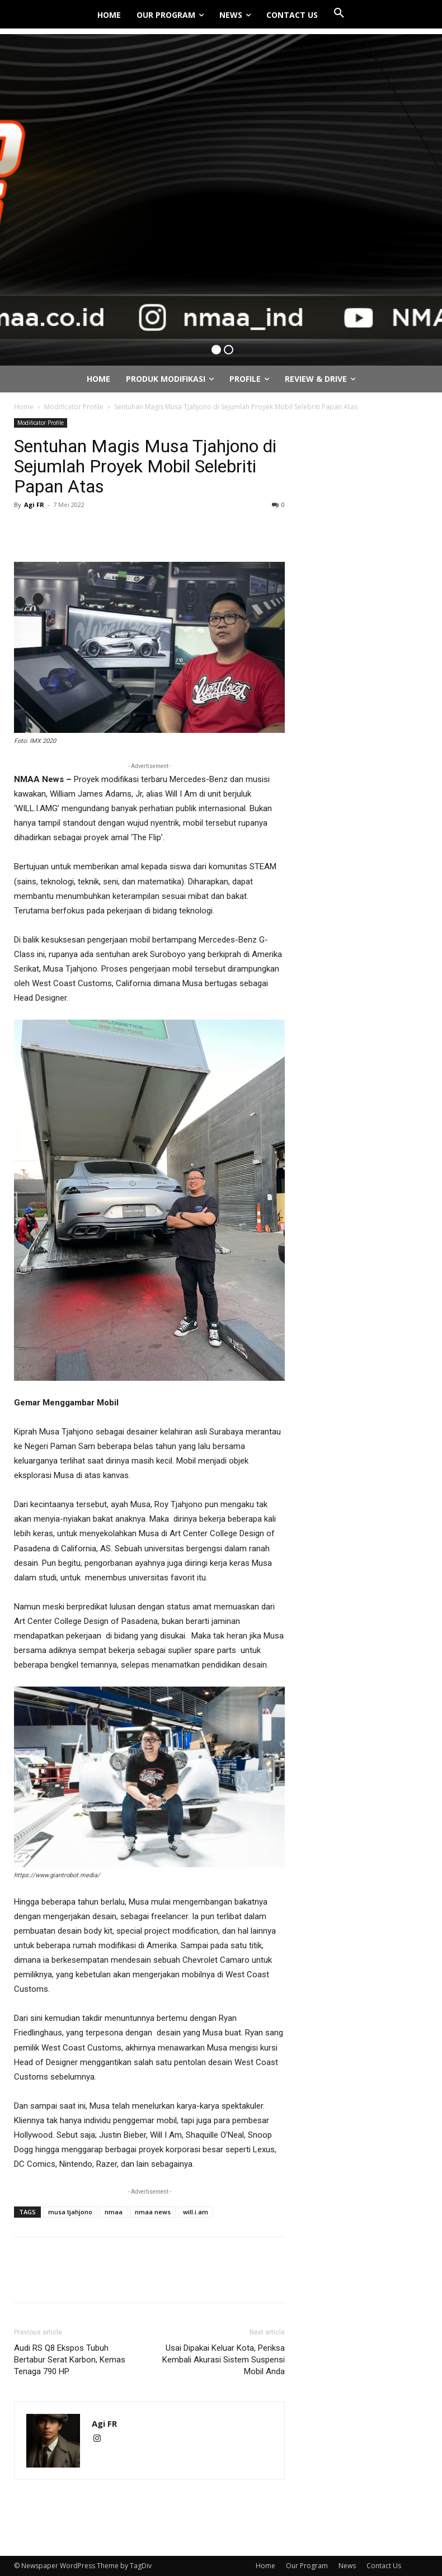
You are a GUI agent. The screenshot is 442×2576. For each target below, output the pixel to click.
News (347, 2565)
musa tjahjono (70, 2212)
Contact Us (383, 2565)
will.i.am (195, 2212)
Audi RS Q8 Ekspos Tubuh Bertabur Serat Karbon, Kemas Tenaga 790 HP (69, 2359)
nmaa (114, 2212)
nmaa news (153, 2212)
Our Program (307, 2565)
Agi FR (34, 504)
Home (24, 406)
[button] (339, 13)
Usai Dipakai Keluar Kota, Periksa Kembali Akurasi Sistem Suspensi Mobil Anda (223, 2359)
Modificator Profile (74, 406)
